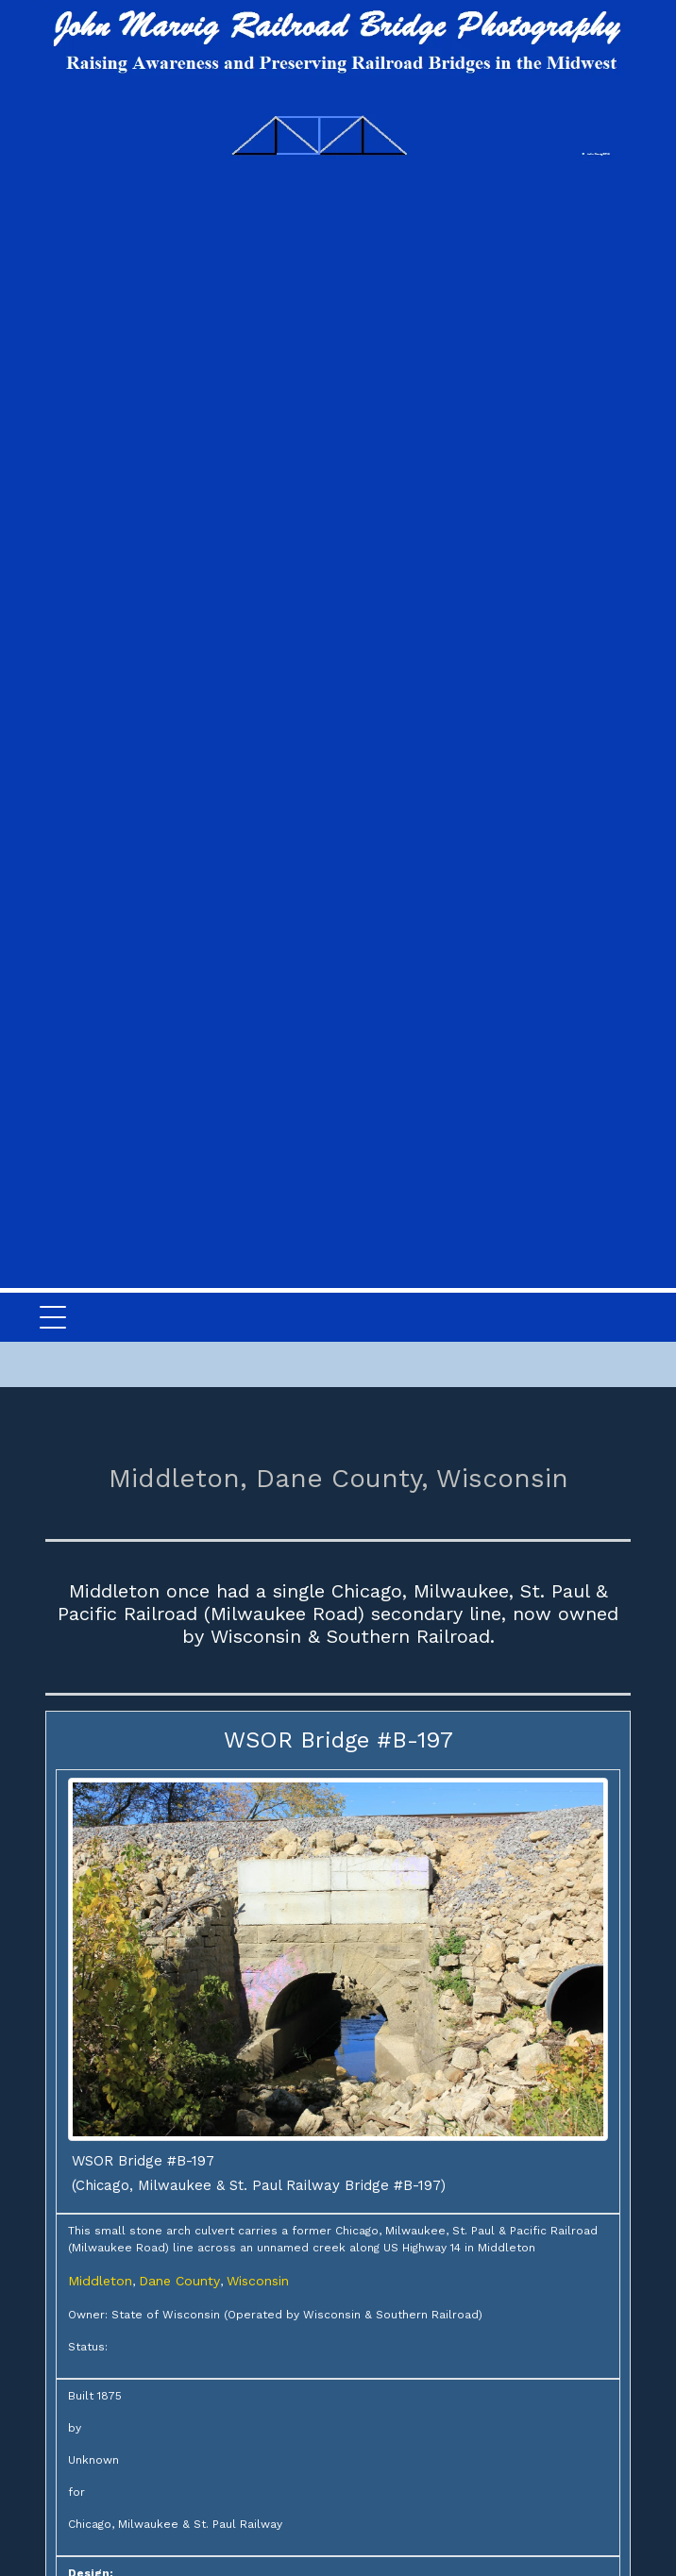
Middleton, (178, 1478)
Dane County (179, 2280)
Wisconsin (502, 1478)
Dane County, (342, 1478)
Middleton (100, 2280)
